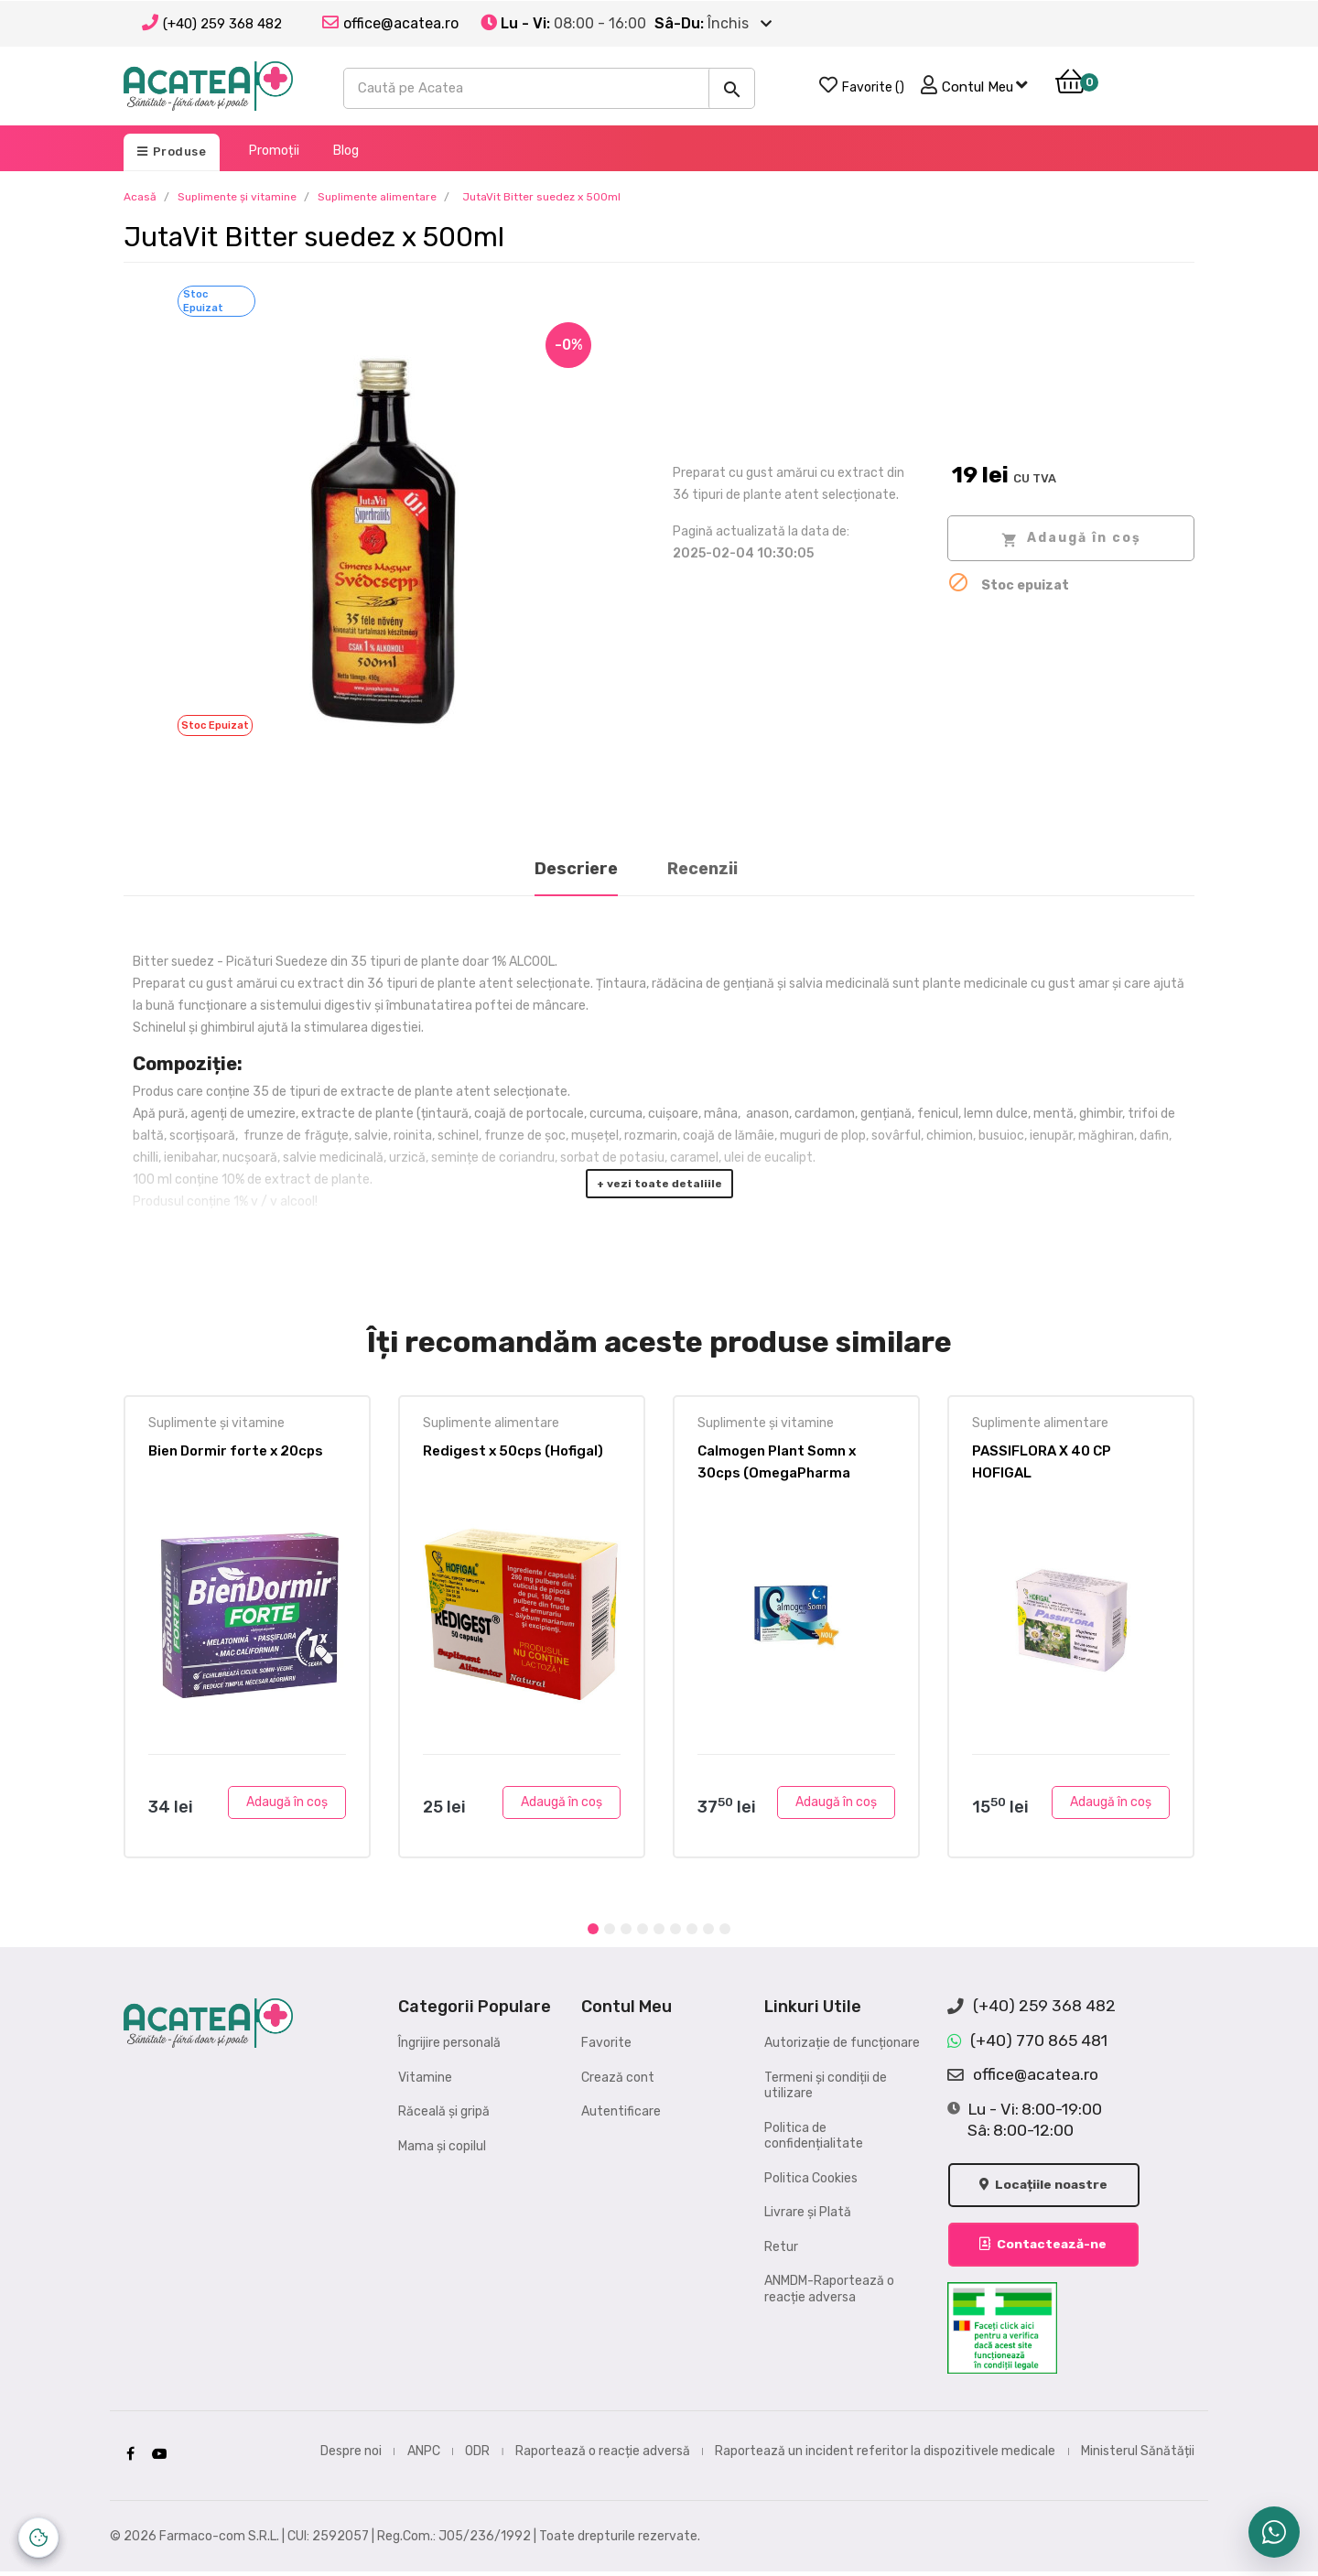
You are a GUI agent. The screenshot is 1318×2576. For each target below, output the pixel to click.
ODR (477, 2454)
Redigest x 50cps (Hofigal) (513, 1451)
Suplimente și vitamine (216, 1423)
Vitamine (425, 2077)
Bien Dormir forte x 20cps (235, 1451)
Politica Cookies (811, 2178)
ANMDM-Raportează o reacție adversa (829, 2289)
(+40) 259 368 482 (222, 24)
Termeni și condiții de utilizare (825, 2086)
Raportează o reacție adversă (602, 2454)
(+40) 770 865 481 (1027, 2041)
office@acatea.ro (1022, 2075)
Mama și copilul (442, 2146)
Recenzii (702, 869)
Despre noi (351, 2454)
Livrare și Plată (807, 2212)
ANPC (423, 2454)
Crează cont (617, 2077)
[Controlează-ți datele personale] (38, 2537)
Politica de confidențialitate (813, 2136)
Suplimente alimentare (491, 1423)
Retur (781, 2247)
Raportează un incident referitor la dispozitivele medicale (885, 2454)
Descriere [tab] (576, 869)
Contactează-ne (1045, 2249)
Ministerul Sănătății (1137, 2454)
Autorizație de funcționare (842, 2043)
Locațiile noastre (1047, 2188)
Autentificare (621, 2111)
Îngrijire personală (449, 2043)
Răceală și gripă (444, 2111)
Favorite (606, 2043)
